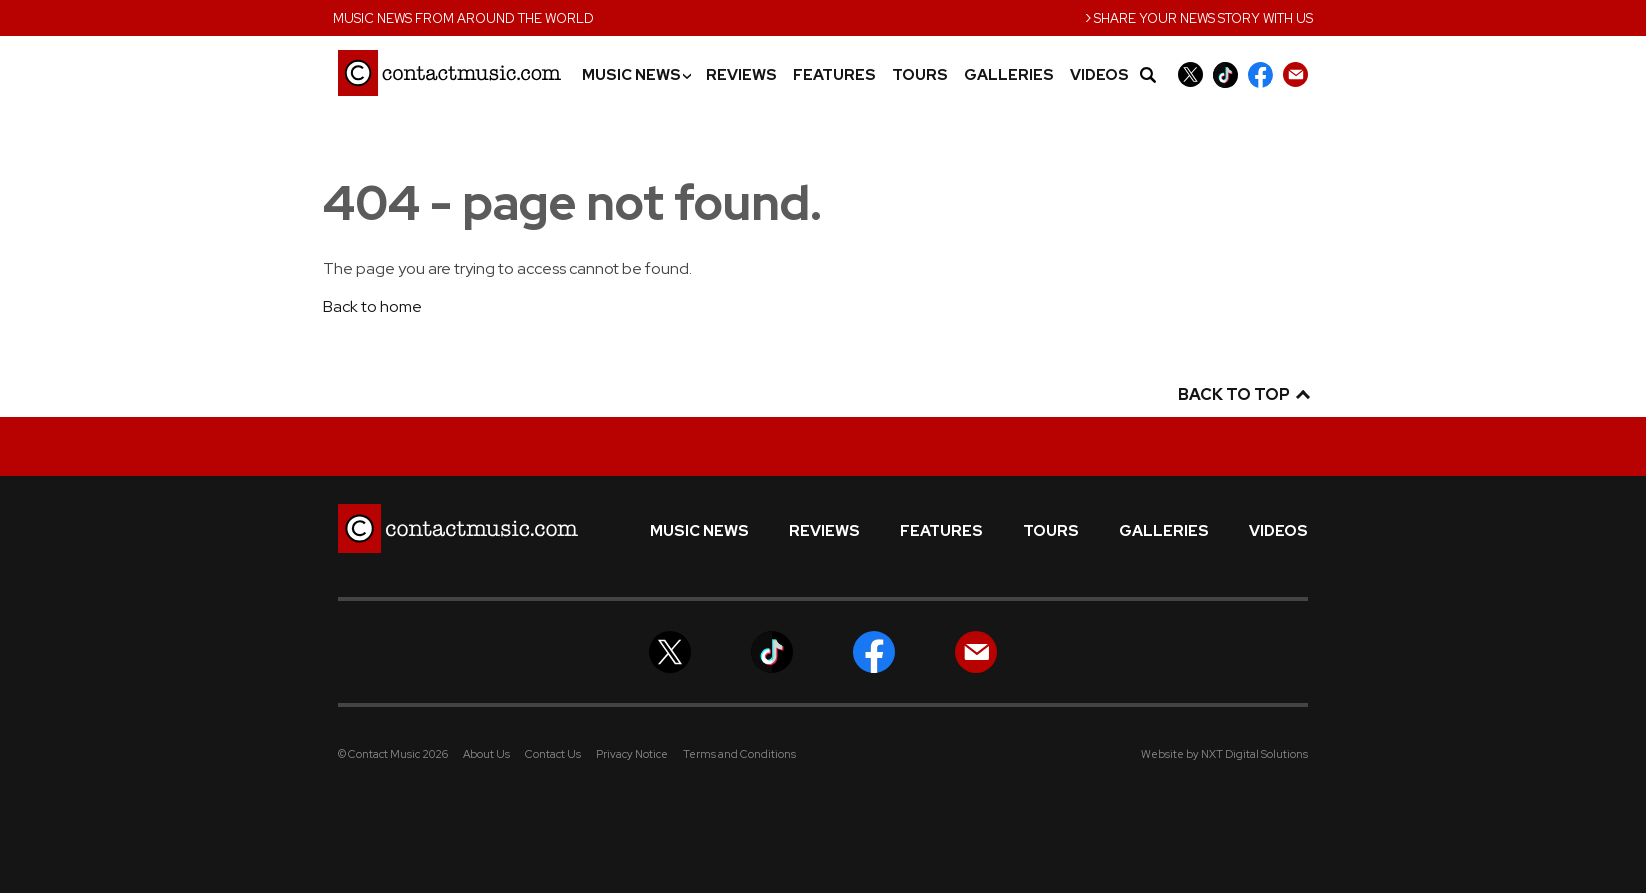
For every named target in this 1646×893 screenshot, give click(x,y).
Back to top (1243, 394)
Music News (636, 75)
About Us (486, 754)
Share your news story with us (1199, 16)
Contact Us (553, 754)
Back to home (372, 306)
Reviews (741, 75)
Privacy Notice (632, 754)
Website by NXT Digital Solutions (1224, 754)
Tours (920, 75)
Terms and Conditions (739, 754)
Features (834, 75)
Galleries (1009, 75)
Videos (1099, 75)
